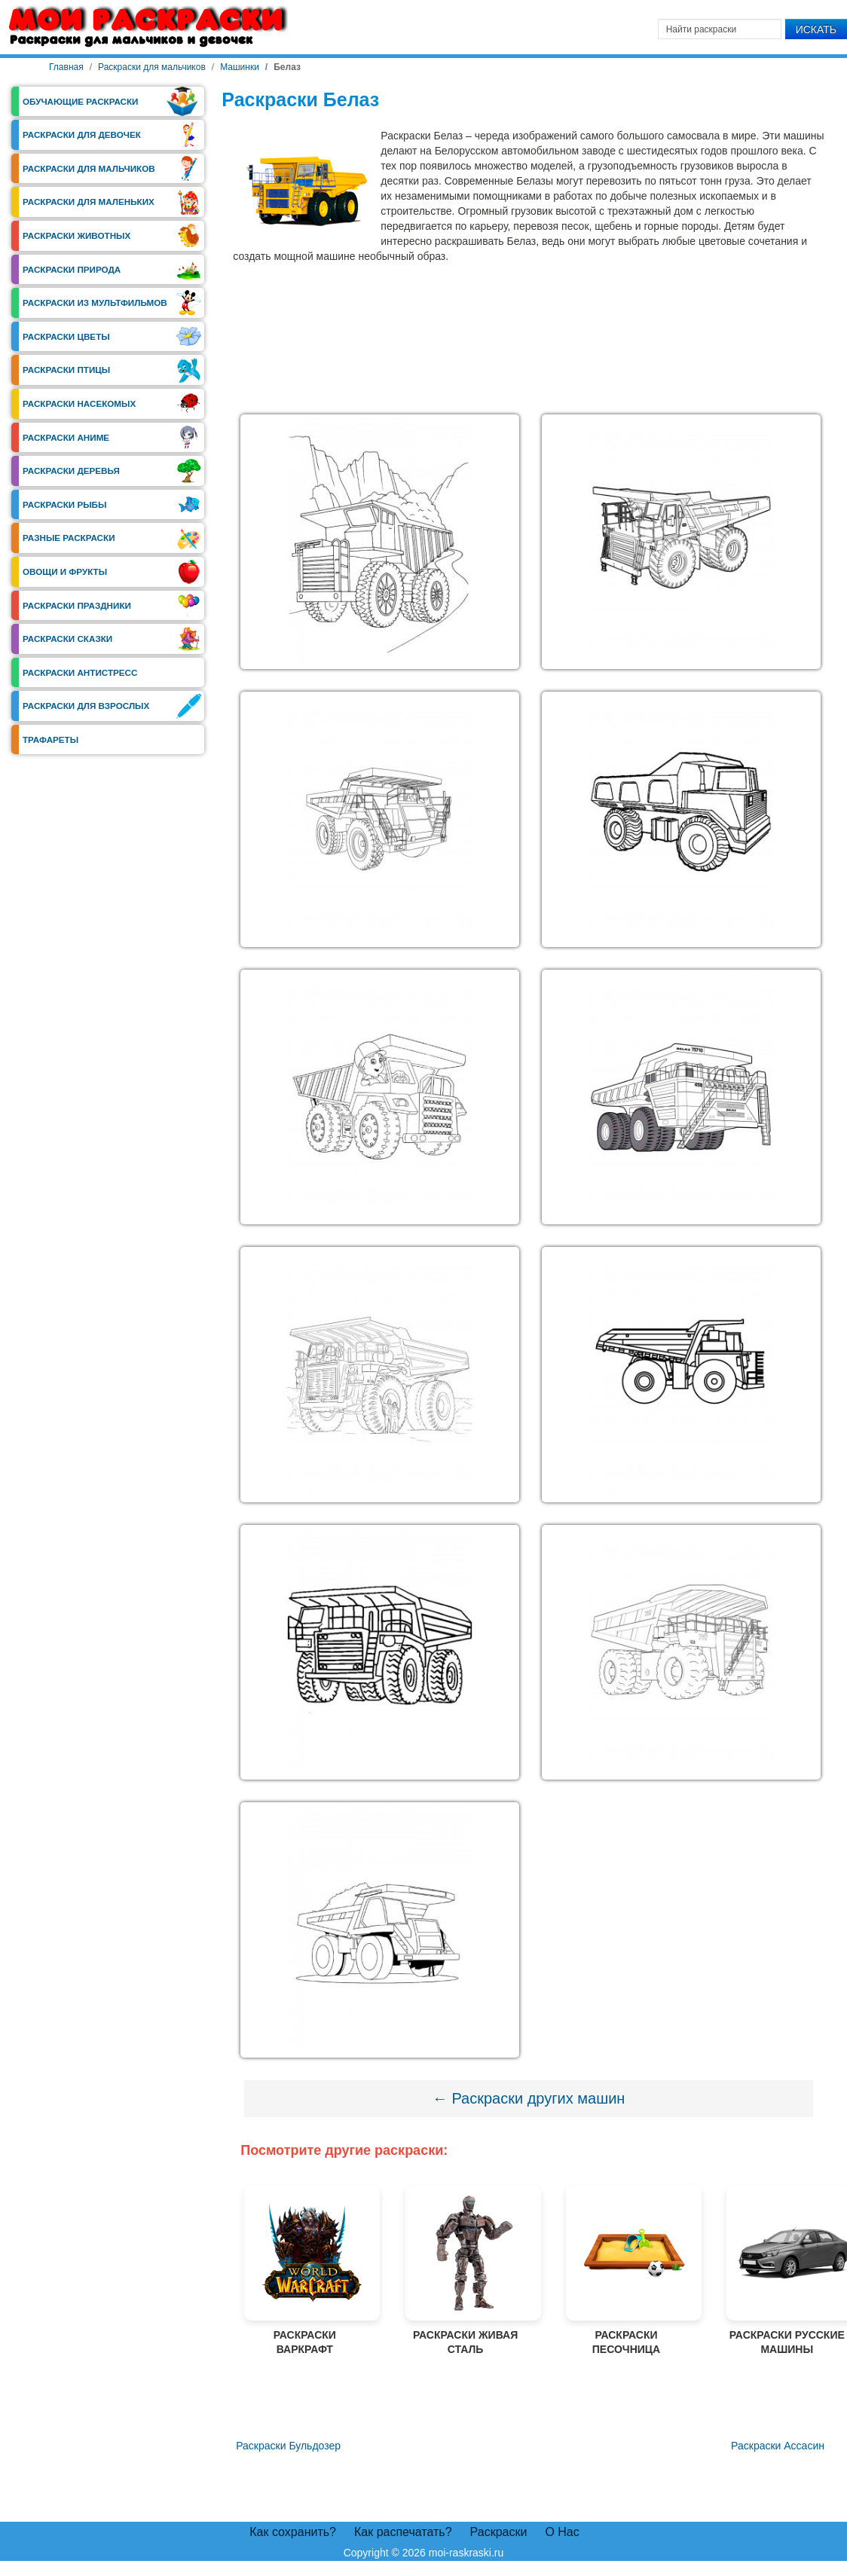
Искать (816, 29)
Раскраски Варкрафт (304, 2270)
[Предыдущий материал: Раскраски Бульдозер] (287, 2446)
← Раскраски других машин (529, 2098)
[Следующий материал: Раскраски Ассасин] (777, 2446)
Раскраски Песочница (626, 2270)
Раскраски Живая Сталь (465, 2270)
